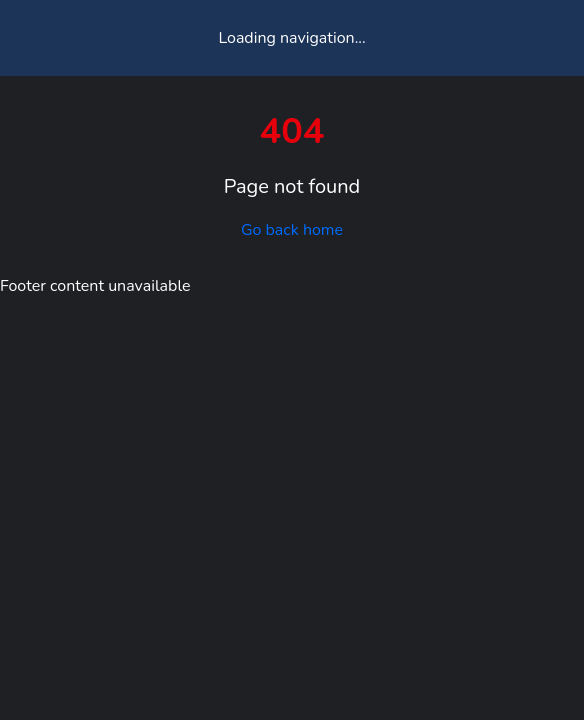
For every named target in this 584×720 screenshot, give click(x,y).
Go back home (292, 230)
